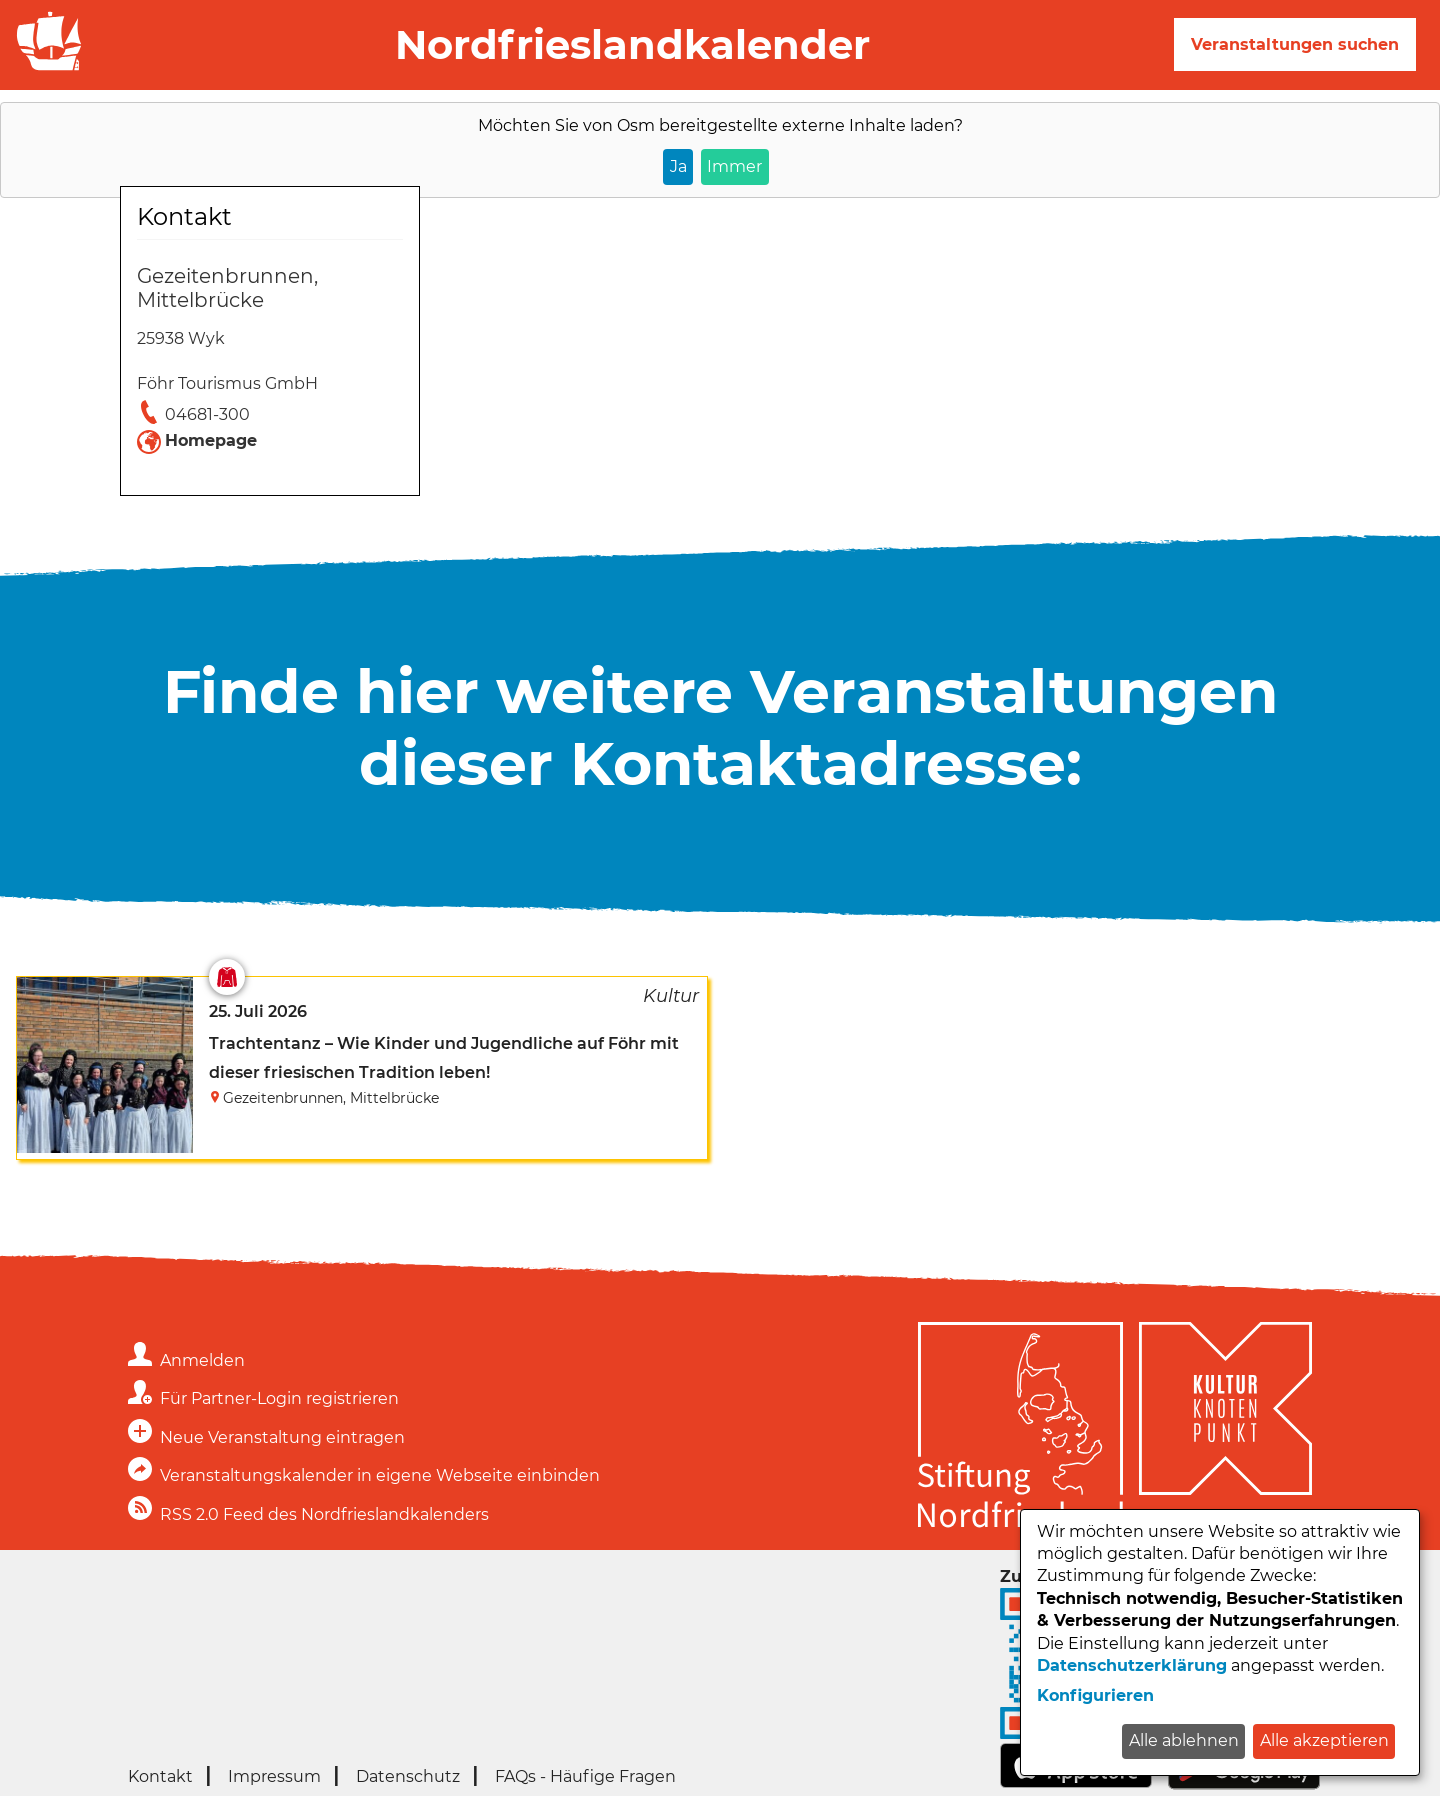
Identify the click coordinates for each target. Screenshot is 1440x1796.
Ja (678, 166)
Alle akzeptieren (1324, 1740)
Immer (734, 166)
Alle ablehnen (1184, 1740)
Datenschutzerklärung (1132, 1665)
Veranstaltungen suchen (1295, 44)
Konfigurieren (1095, 1695)
